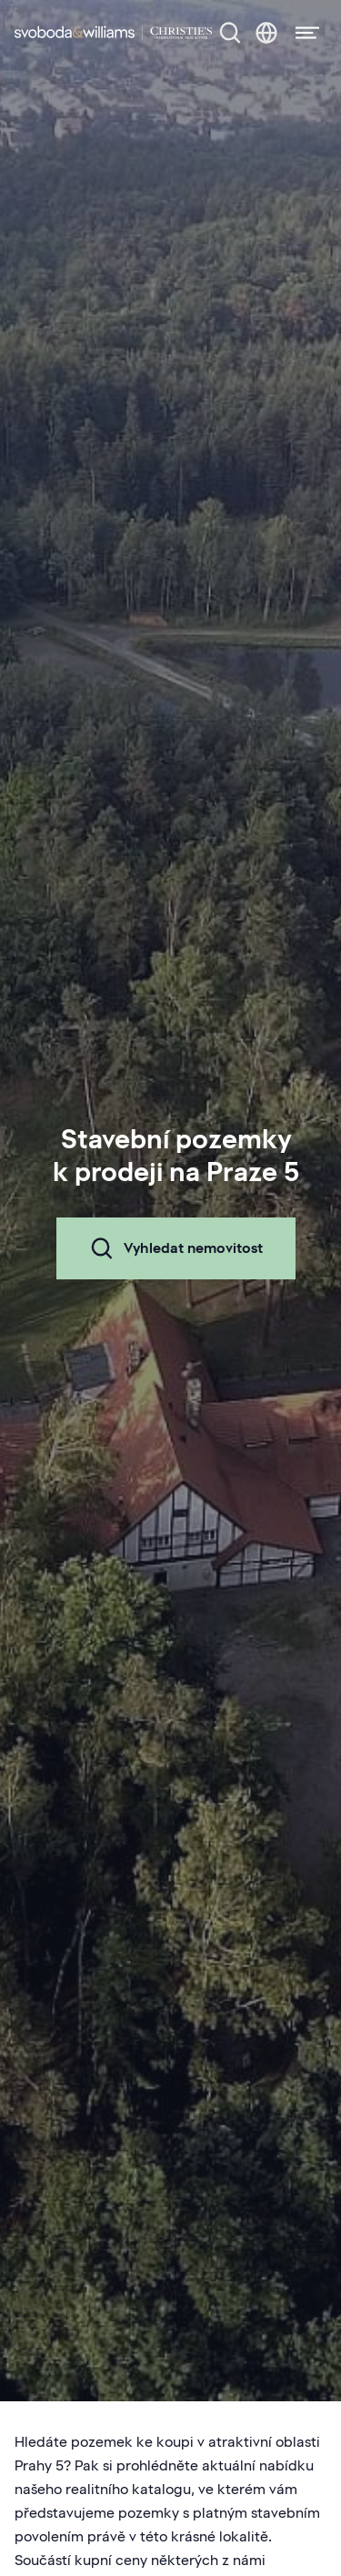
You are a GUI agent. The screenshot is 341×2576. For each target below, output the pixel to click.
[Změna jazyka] (266, 32)
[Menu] (302, 33)
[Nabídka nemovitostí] (230, 32)
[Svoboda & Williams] (113, 32)
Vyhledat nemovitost (176, 1248)
